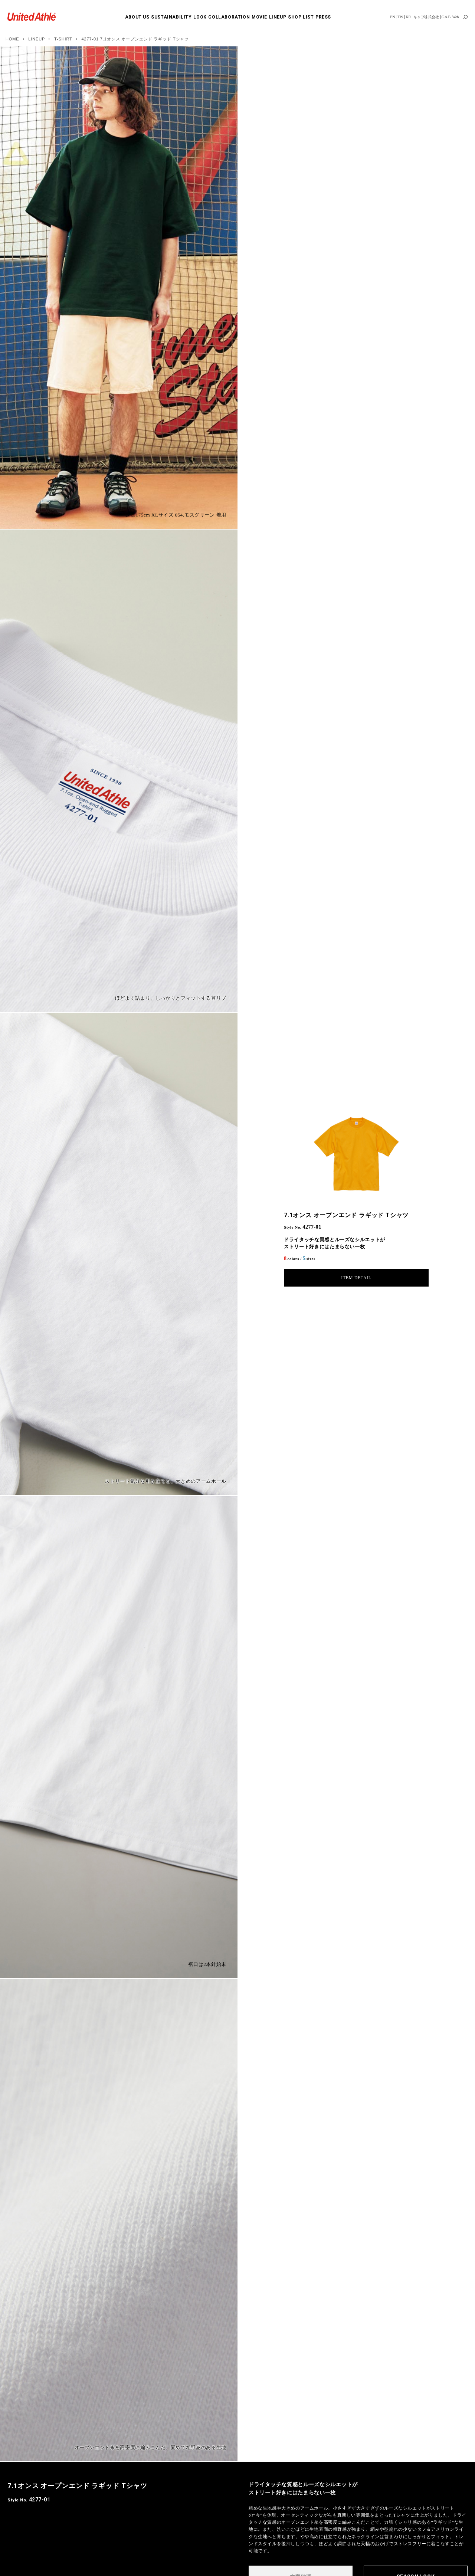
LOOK (199, 17)
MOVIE (259, 17)
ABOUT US (137, 17)
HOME (12, 39)
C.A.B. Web (450, 17)
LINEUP (277, 17)
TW (400, 17)
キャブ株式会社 (426, 17)
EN (392, 17)
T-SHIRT (63, 39)
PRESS (323, 17)
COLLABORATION (229, 17)
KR (408, 17)
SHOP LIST (301, 17)
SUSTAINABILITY (171, 17)
